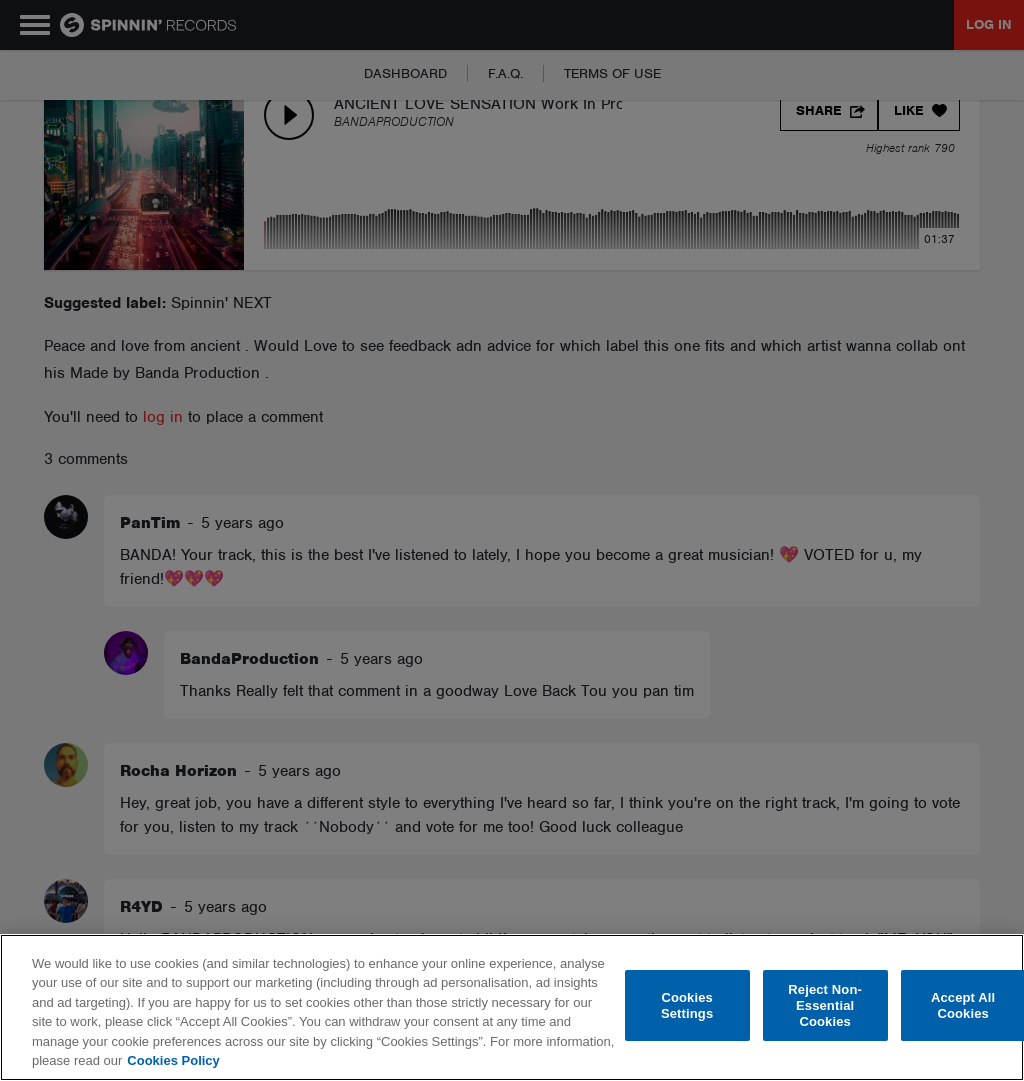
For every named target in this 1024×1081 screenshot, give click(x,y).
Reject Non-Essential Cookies (825, 1006)
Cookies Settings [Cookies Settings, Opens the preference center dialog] (687, 1005)
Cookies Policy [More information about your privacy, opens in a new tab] (173, 1060)
